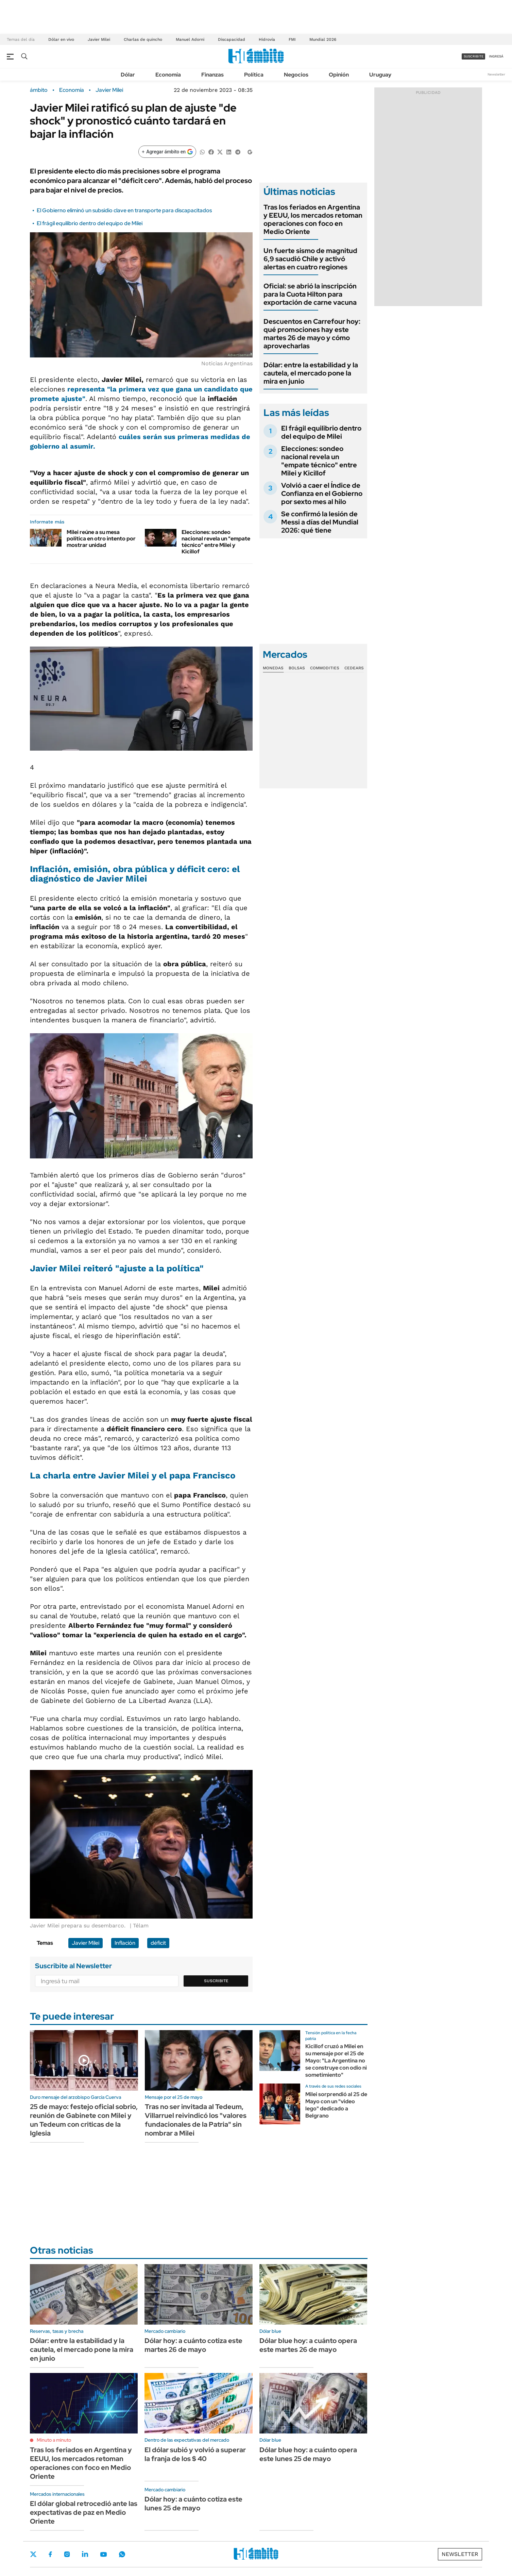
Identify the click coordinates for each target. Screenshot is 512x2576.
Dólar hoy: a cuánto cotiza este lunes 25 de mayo (193, 2503)
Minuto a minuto (54, 2440)
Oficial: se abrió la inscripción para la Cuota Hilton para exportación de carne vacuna (310, 294)
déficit (158, 1942)
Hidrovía (267, 39)
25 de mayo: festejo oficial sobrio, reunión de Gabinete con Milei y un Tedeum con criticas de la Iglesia (84, 2120)
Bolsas (297, 668)
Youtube (103, 2554)
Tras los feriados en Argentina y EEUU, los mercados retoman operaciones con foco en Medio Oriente (312, 219)
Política (253, 74)
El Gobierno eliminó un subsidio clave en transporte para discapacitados (124, 210)
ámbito (39, 90)
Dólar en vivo (61, 39)
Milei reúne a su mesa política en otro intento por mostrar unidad (101, 539)
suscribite (473, 56)
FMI (292, 39)
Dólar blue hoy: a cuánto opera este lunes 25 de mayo (308, 2454)
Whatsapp (122, 2554)
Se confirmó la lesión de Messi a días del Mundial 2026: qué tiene (319, 522)
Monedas (273, 668)
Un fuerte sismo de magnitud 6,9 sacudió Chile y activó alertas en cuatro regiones (310, 258)
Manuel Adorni (190, 39)
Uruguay (380, 74)
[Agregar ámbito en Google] (167, 152)
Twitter (33, 2554)
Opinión (339, 74)
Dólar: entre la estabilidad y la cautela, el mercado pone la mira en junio (310, 373)
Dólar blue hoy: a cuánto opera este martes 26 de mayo (308, 2345)
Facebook (50, 2554)
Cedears (354, 668)
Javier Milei (99, 39)
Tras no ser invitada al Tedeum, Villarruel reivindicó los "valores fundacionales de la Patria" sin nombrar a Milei (195, 2120)
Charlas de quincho (143, 39)
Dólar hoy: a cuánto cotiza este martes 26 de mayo (193, 2345)
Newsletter (496, 74)
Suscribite (216, 1980)
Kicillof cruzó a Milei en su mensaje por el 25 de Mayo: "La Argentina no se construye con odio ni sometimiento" (336, 2060)
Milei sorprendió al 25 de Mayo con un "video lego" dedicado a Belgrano (336, 2105)
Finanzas (212, 74)
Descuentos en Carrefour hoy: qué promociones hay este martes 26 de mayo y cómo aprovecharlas (311, 333)
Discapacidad (231, 39)
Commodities (324, 668)
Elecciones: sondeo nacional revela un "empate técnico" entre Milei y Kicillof (216, 542)
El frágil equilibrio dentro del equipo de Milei (89, 223)
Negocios (296, 74)
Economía (168, 74)
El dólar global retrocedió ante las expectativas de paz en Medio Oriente (83, 2512)
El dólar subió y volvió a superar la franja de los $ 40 (195, 2454)
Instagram (67, 2554)
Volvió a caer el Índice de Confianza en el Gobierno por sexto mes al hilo (321, 493)
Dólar (128, 74)
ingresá (496, 56)
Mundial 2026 (322, 39)
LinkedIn (85, 2554)
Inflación (125, 1942)
